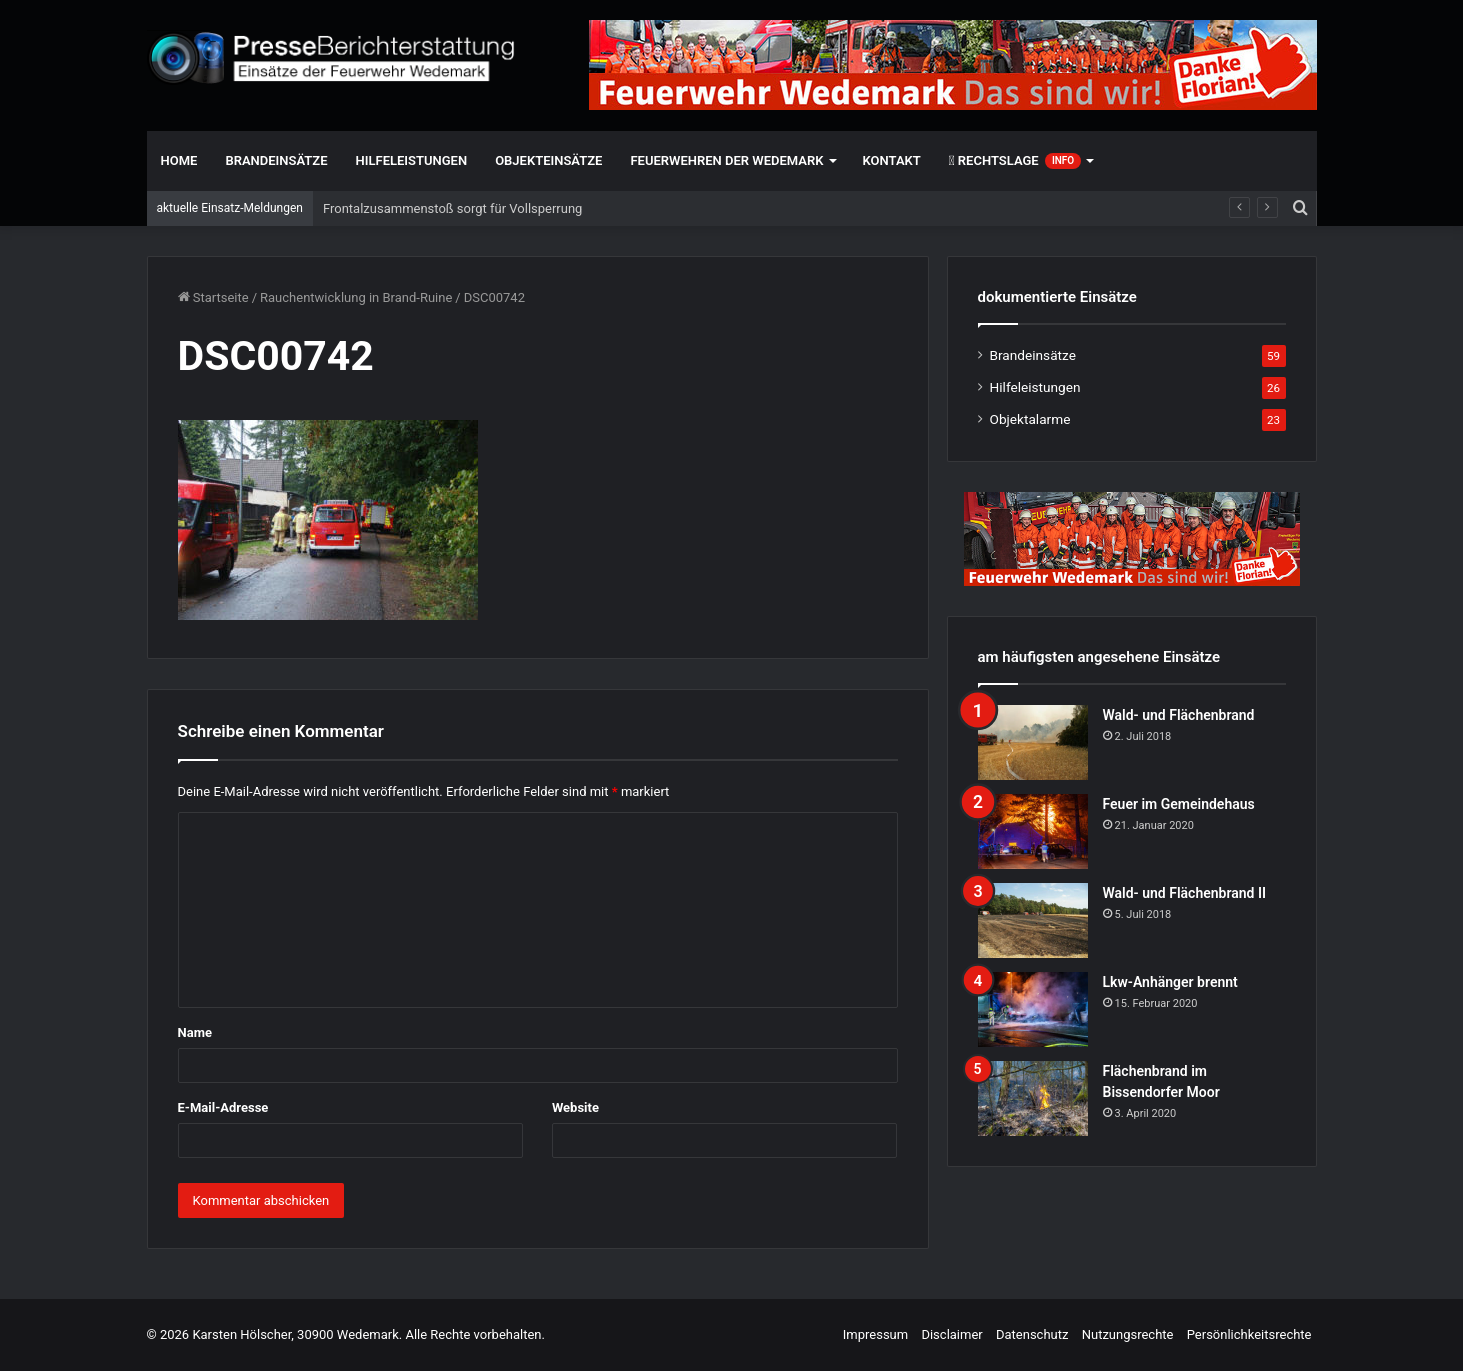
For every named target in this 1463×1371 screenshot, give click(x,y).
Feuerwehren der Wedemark (726, 160)
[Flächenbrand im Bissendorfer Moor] (1033, 1098)
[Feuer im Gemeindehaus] (1033, 831)
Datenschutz (1032, 1334)
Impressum (875, 1334)
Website (575, 1107)
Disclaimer (951, 1334)
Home (179, 160)
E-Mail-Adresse (223, 1107)
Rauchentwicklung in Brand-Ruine (356, 297)
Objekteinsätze (548, 160)
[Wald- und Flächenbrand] (1033, 742)
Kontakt (892, 160)
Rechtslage (1015, 161)
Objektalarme (1030, 419)
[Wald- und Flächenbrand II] (1033, 920)
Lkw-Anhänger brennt (1170, 982)
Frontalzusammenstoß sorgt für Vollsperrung (452, 208)
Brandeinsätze (276, 160)
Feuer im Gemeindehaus (1179, 804)
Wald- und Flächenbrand (1179, 715)
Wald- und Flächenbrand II (1184, 893)
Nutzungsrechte (1128, 1334)
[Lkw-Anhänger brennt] (1033, 1009)
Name (195, 1032)
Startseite (213, 297)
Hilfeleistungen (412, 160)
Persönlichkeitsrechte (1249, 1334)
